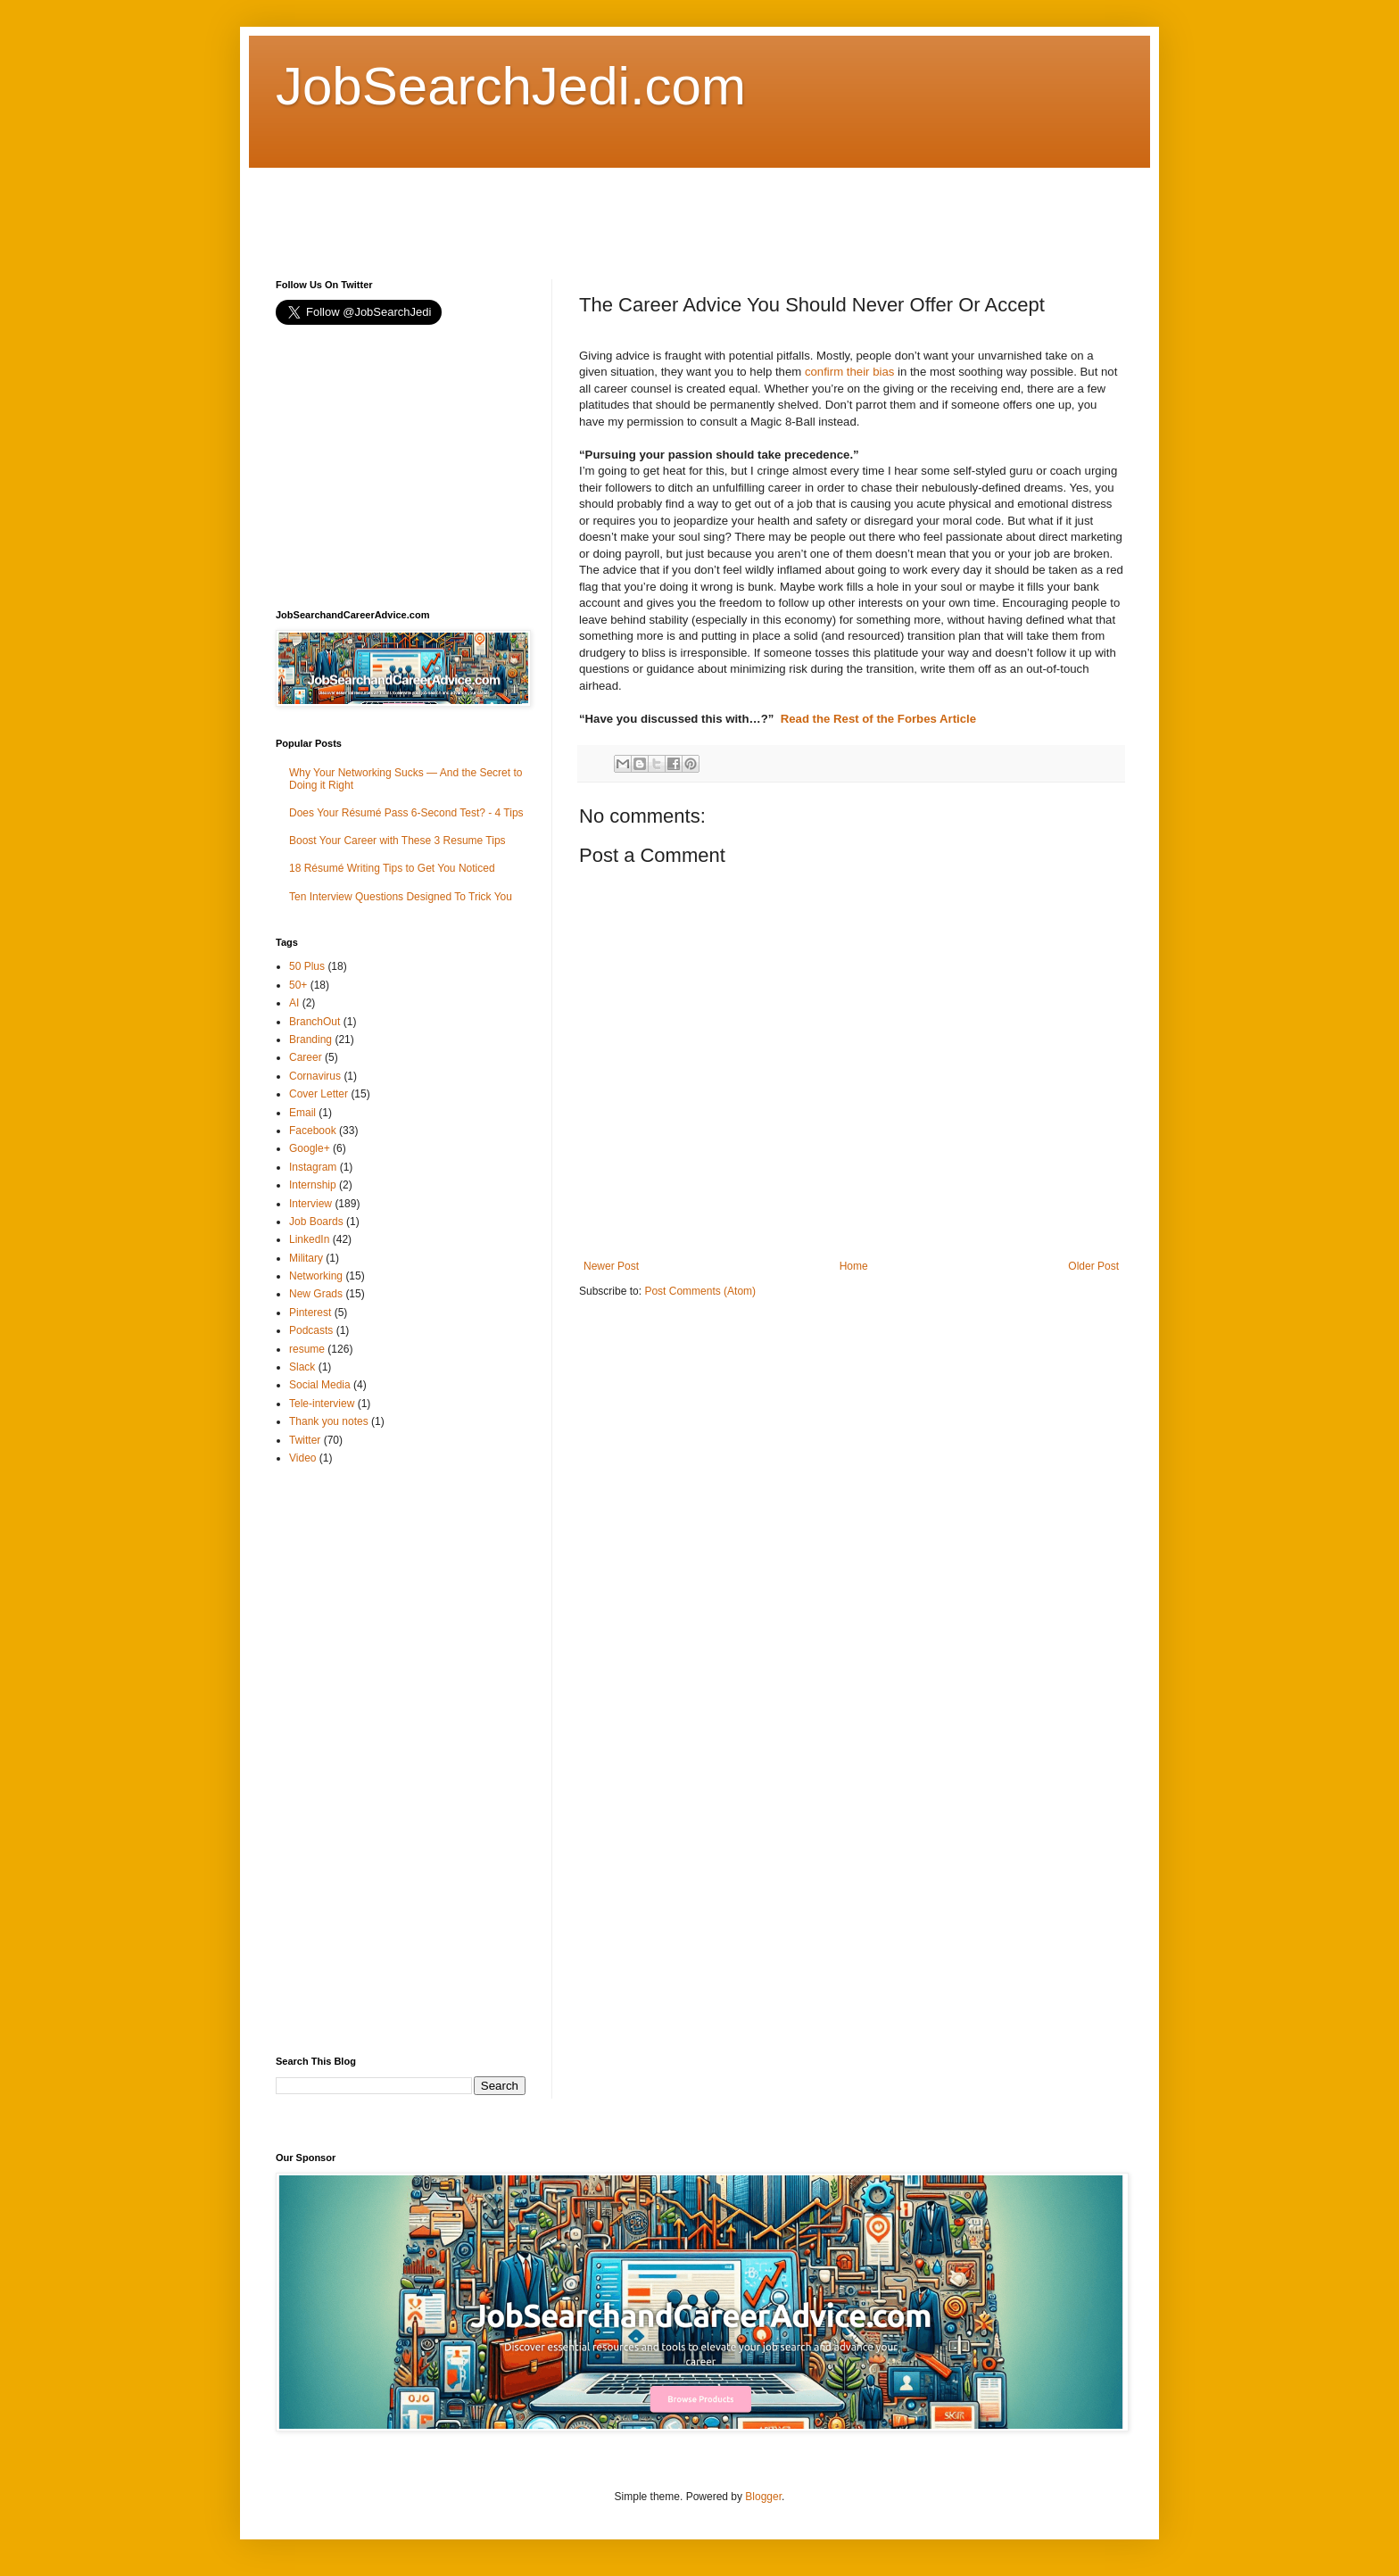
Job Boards (316, 1221)
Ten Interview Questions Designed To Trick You (400, 896)
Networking (316, 1276)
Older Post (1093, 1266)
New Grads (316, 1294)
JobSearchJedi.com (511, 86)
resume (307, 1349)
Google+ (309, 1148)
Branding (310, 1039)
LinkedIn (309, 1239)
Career (305, 1057)
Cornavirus (315, 1076)
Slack (302, 1367)
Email (302, 1112)
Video (302, 1458)
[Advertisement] (600, 208)
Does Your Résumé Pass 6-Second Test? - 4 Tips (406, 813)
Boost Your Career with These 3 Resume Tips (397, 840)
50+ (298, 985)
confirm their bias (849, 371)
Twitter (304, 1440)
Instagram (312, 1167)
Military (306, 1258)
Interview (310, 1203)
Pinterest (310, 1312)
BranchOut (314, 1021)
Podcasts (311, 1330)
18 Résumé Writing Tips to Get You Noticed (392, 868)
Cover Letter (318, 1094)
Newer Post (611, 1266)
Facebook (312, 1130)
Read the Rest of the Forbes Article (878, 718)
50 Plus (307, 966)
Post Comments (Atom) (700, 1291)
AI (294, 1003)
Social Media (320, 1385)
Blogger (763, 2496)
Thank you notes (328, 1421)
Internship (312, 1185)
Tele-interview (321, 1403)
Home (854, 1266)
